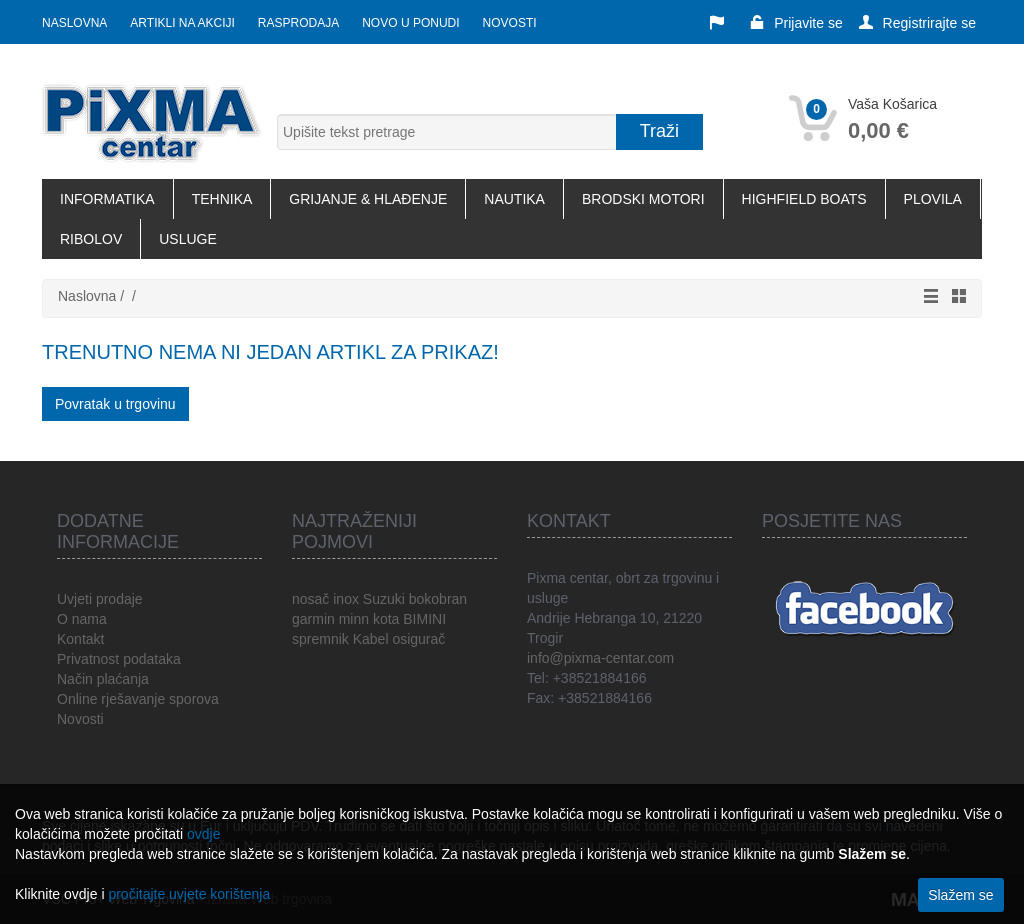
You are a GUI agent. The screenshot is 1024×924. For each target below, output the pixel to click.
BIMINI (424, 619)
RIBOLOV (91, 239)
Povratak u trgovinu (115, 404)
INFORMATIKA (107, 199)
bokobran (438, 599)
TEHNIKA (222, 199)
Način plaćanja (103, 679)
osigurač (418, 639)
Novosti (510, 23)
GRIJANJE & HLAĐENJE (368, 199)
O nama (82, 619)
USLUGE (188, 239)
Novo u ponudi (410, 23)
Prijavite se (796, 23)
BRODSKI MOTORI (643, 199)
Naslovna (74, 23)
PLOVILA (933, 199)
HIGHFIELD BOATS (804, 199)
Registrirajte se (917, 23)
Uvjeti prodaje (100, 599)
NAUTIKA (514, 199)
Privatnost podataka (119, 659)
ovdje (203, 834)
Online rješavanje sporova (138, 699)
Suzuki (384, 599)
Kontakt (80, 639)
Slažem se (960, 895)
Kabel (371, 639)
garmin (313, 619)
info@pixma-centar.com (600, 658)
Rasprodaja (298, 23)
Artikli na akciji (182, 23)
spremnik (320, 639)
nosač (310, 599)
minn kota (369, 619)
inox (346, 599)
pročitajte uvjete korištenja (189, 894)
